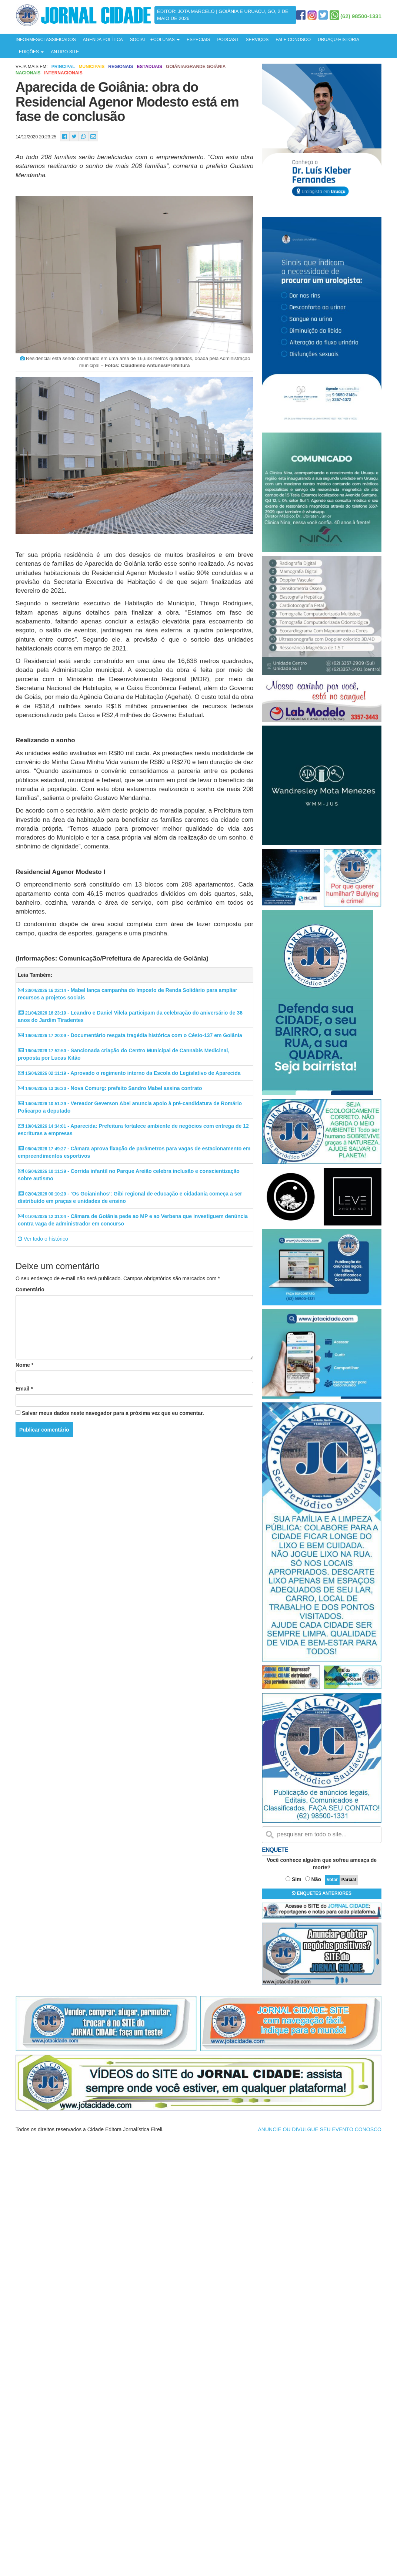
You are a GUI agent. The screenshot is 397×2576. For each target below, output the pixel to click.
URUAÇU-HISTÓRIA (338, 39)
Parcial (348, 1879)
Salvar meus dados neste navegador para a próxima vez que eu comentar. (113, 1413)
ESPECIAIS (198, 39)
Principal (63, 66)
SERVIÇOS (257, 39)
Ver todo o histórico (43, 1239)
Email (24, 1389)
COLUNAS (166, 39)
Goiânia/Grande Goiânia (196, 66)
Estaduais (149, 66)
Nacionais (28, 72)
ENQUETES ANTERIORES (321, 1893)
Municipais (91, 66)
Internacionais (63, 72)
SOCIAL (138, 39)
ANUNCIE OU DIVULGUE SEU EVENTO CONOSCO (319, 2129)
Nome (24, 1365)
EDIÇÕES (31, 51)
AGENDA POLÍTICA (103, 39)
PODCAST (227, 39)
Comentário (30, 1289)
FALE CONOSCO (293, 39)
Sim (296, 1879)
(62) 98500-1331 (360, 16)
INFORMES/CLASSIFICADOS (46, 39)
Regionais (120, 66)
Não (316, 1879)
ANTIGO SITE (65, 51)
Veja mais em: (32, 66)
